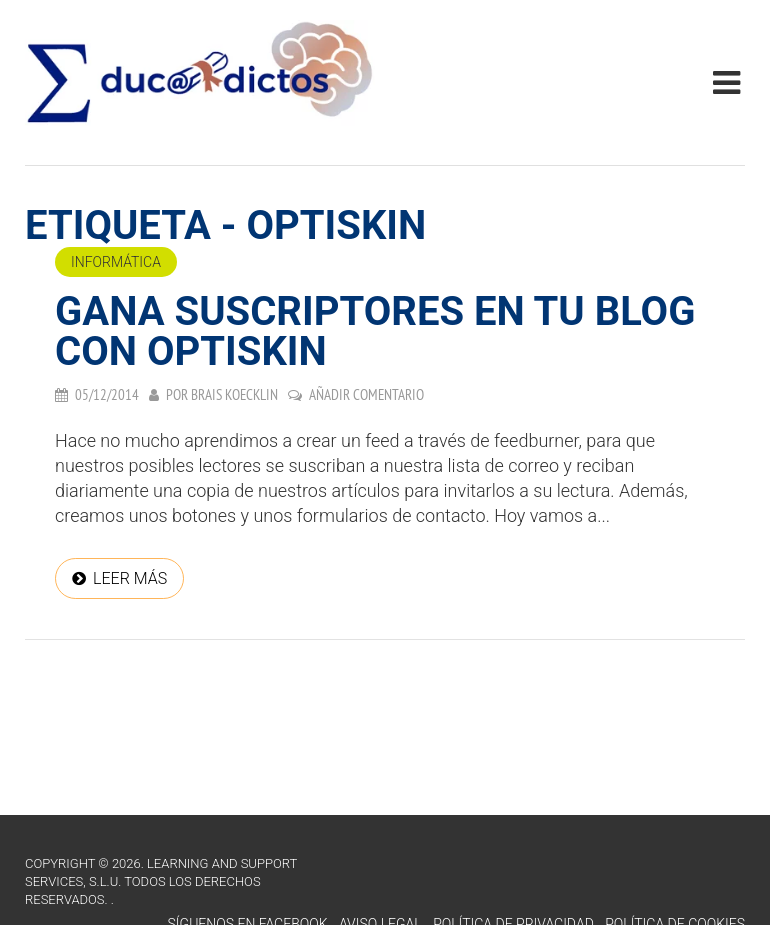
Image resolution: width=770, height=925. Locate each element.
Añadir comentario (366, 394)
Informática (116, 262)
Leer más (130, 578)
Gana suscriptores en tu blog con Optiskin (375, 331)
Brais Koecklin (234, 394)
